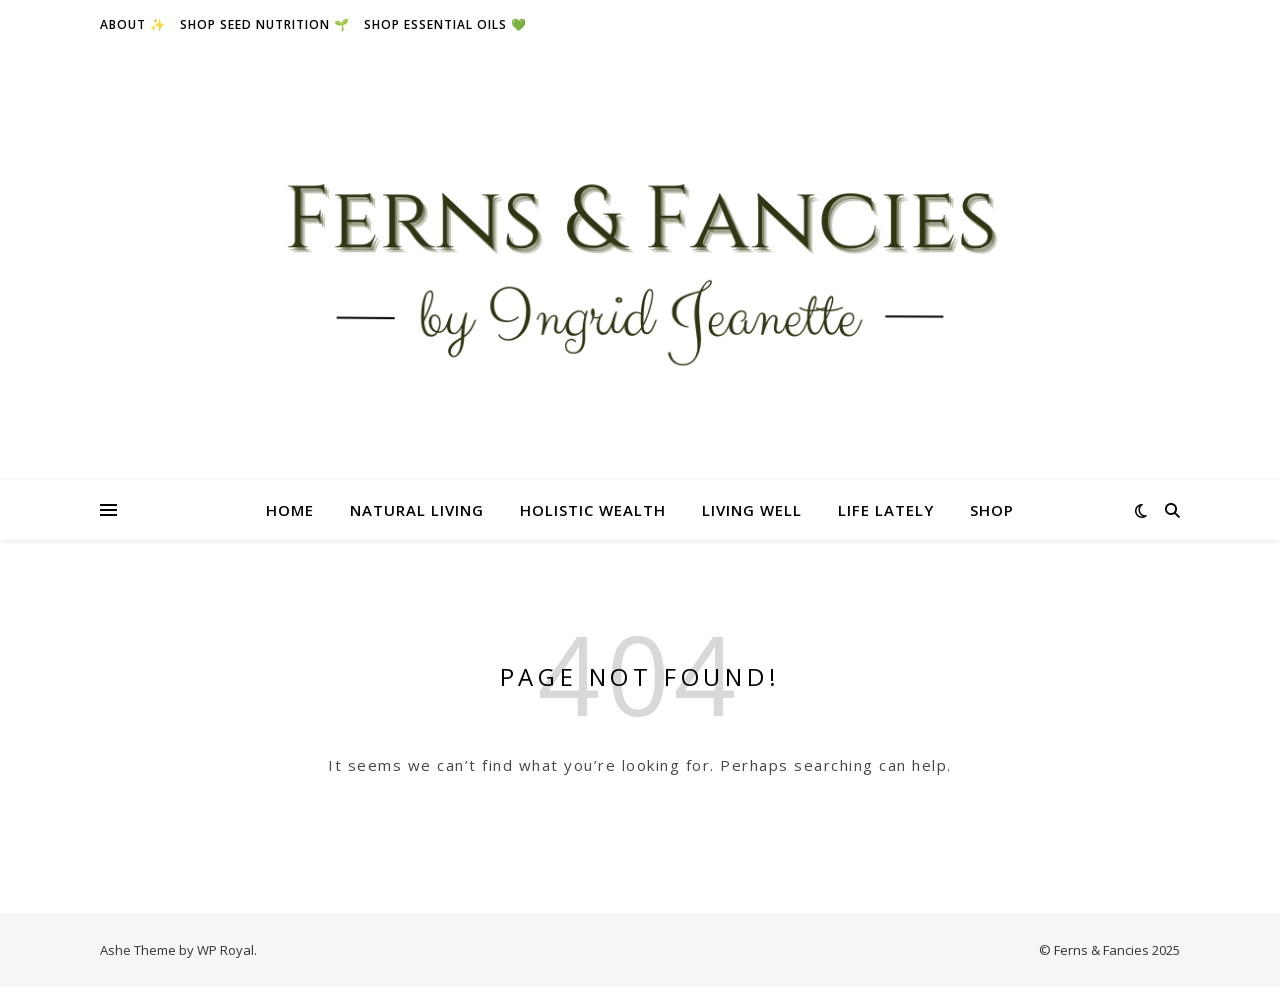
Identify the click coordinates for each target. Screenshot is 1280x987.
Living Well (752, 510)
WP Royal (225, 950)
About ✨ (133, 24)
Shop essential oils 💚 (445, 24)
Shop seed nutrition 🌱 (265, 24)
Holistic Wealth (593, 510)
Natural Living (417, 510)
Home (290, 510)
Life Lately (886, 510)
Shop (992, 510)
